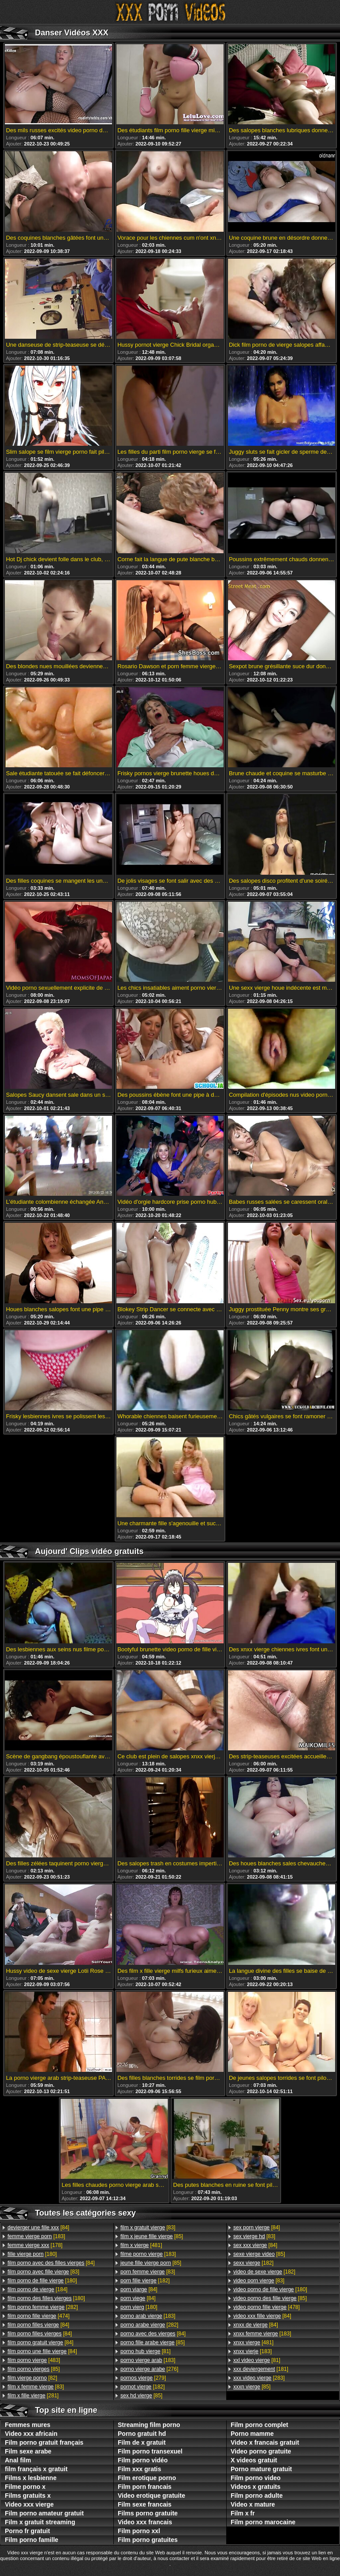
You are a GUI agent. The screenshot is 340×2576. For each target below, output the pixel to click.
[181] (260, 2369)
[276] (149, 2369)
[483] (34, 2360)
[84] (38, 2227)
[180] (32, 2254)
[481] (141, 2245)
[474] (39, 2316)
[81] (145, 2351)
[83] (43, 2272)
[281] (33, 2395)
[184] (37, 2289)
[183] (36, 2236)
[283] (259, 2378)
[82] (32, 2378)
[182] (145, 2280)
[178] (35, 2245)
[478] (266, 2307)
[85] (34, 2369)
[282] (43, 2307)
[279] (143, 2378)
